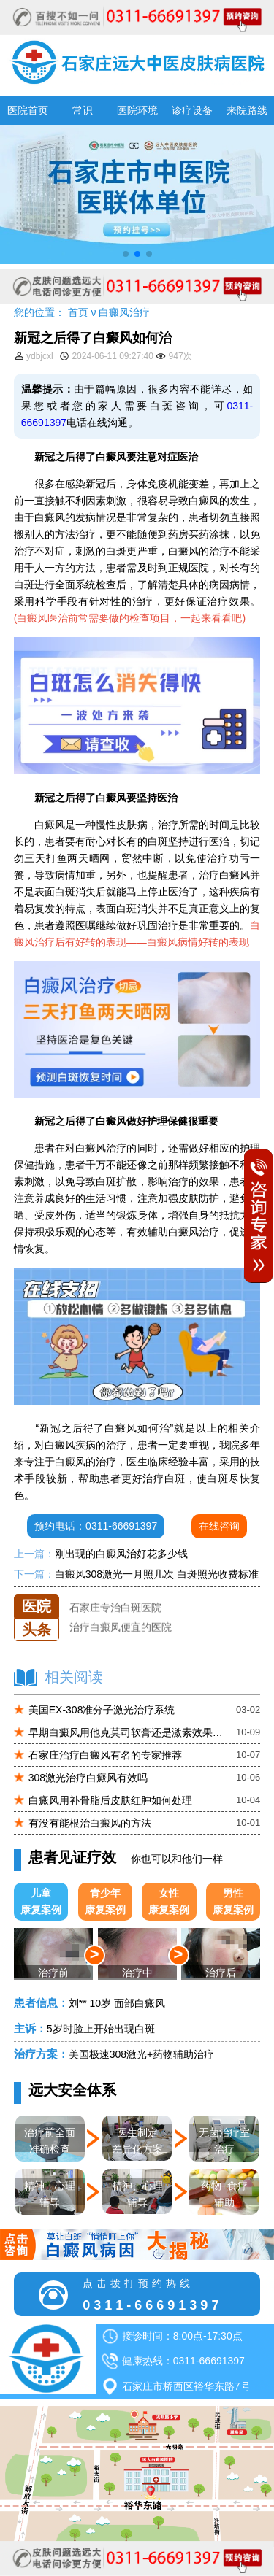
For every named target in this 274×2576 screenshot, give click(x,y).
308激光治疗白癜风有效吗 (88, 1777)
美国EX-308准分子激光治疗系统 (101, 1710)
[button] (126, 254)
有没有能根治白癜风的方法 (89, 1823)
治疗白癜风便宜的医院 (120, 1634)
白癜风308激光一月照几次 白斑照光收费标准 (157, 1574)
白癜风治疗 (124, 312)
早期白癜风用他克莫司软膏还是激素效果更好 (127, 1732)
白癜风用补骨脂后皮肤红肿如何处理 (110, 1800)
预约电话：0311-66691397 (95, 1526)
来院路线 (247, 110)
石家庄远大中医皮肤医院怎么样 (141, 1594)
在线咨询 (219, 1526)
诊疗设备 (192, 110)
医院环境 (137, 110)
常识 (82, 110)
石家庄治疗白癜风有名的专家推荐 (105, 1755)
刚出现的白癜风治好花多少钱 (121, 1553)
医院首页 (27, 110)
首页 (78, 312)
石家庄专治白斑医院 (115, 1614)
